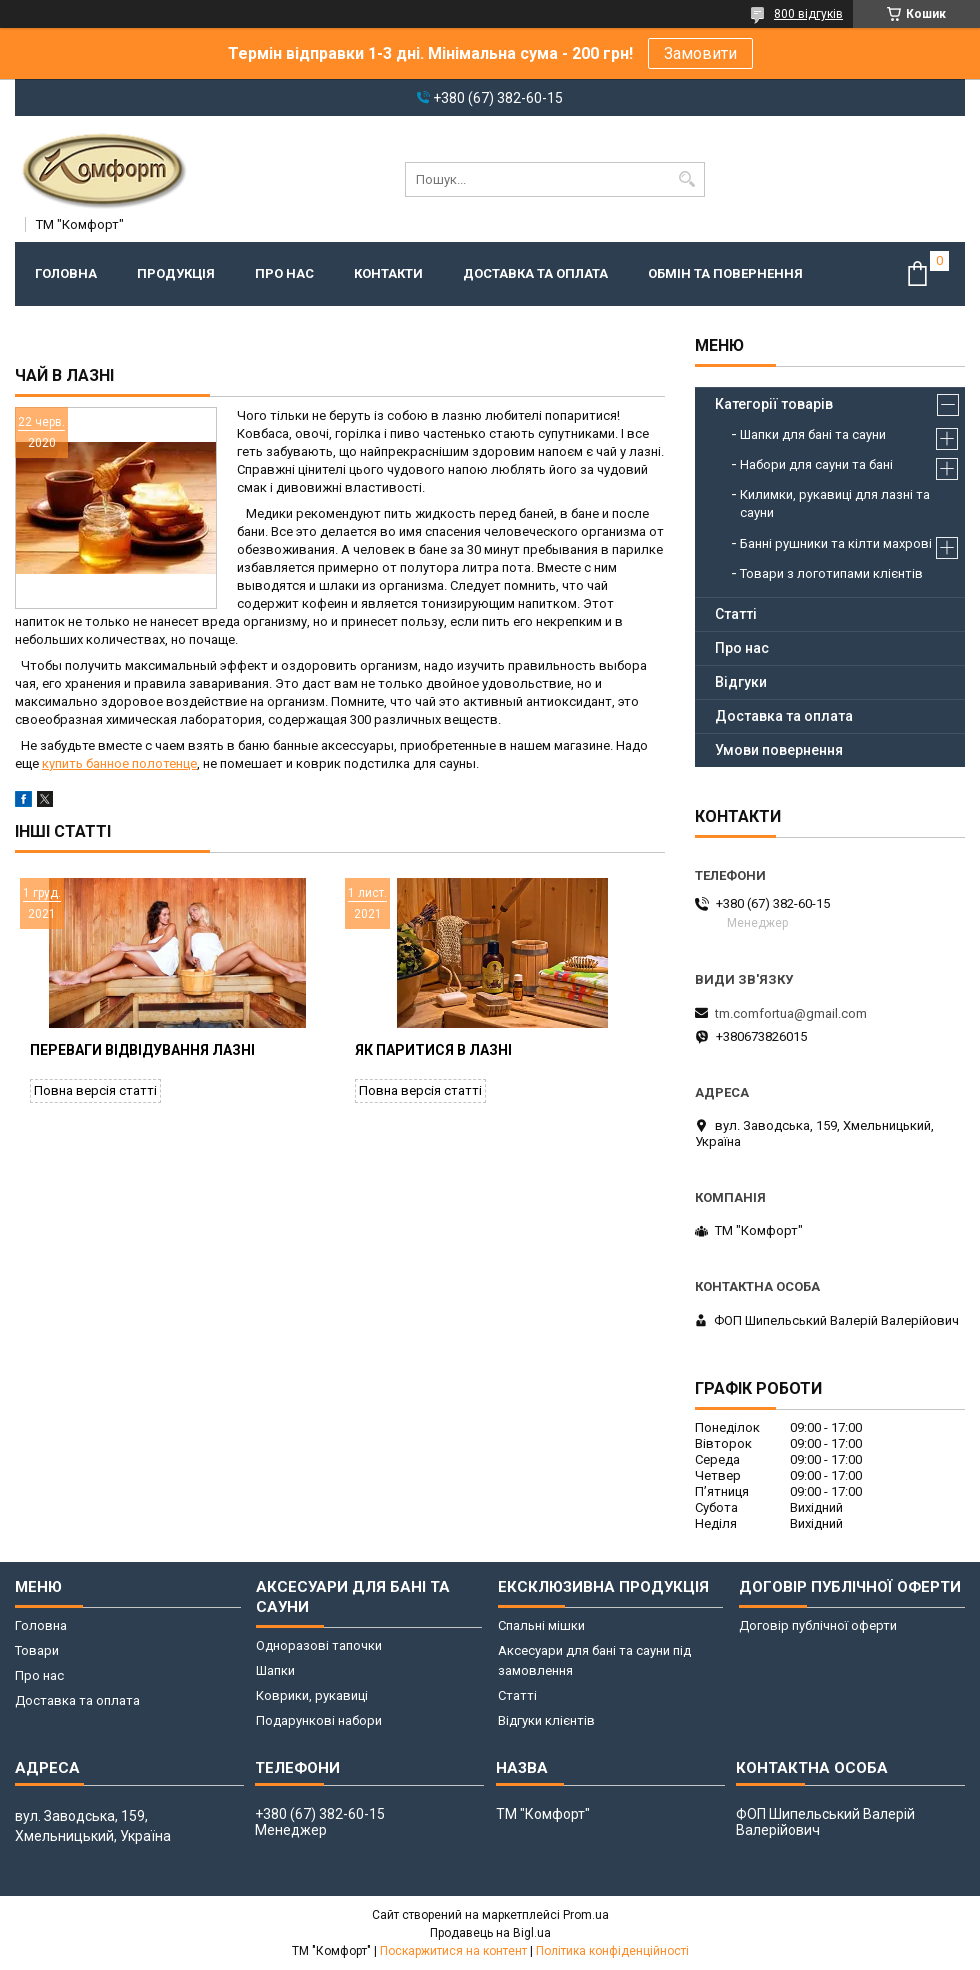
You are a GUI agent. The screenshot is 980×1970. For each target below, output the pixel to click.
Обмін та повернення (725, 273)
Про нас (284, 273)
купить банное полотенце (119, 763)
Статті (736, 614)
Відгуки (741, 682)
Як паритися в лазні (433, 1050)
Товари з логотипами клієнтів (831, 573)
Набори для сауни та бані (816, 464)
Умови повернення (779, 750)
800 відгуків (808, 14)
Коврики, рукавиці (312, 1695)
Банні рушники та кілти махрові (836, 543)
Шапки (275, 1670)
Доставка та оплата (535, 273)
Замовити (700, 53)
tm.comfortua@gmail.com (791, 1013)
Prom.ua (586, 1915)
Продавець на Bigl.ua (490, 1933)
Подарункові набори (319, 1720)
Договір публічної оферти (818, 1625)
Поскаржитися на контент (453, 1951)
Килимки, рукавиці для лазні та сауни (835, 503)
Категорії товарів (774, 404)
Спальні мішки (541, 1625)
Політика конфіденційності (612, 1951)
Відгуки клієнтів (546, 1720)
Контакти (388, 273)
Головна (66, 273)
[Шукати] (687, 179)
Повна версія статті (95, 1090)
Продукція (176, 273)
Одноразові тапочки (319, 1645)
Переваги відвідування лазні (142, 1050)
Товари (37, 1650)
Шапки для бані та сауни (813, 434)
